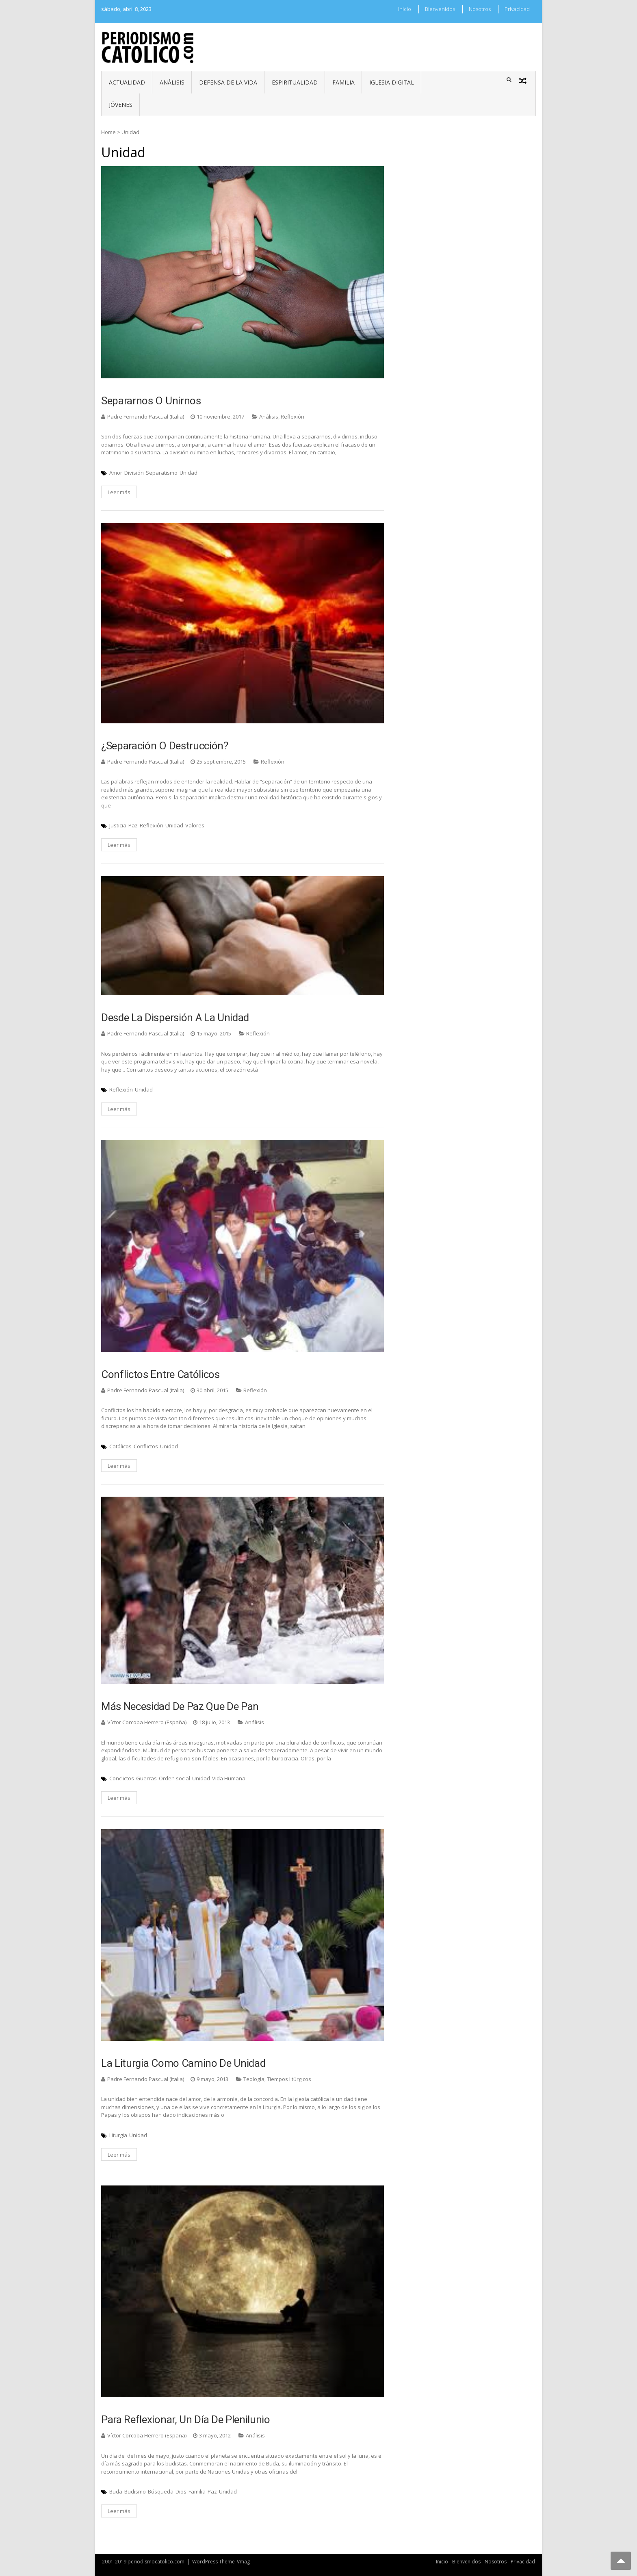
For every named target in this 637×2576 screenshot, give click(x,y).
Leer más (119, 492)
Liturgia (118, 2135)
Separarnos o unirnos (151, 401)
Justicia (117, 825)
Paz (133, 825)
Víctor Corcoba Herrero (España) (146, 1722)
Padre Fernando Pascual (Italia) (145, 416)
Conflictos (146, 1446)
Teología (253, 2079)
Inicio (404, 9)
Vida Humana (228, 1778)
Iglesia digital (391, 82)
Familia (343, 82)
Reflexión (292, 416)
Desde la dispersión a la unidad (175, 1017)
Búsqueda (160, 2491)
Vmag (243, 2561)
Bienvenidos (440, 9)
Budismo (135, 2491)
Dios (181, 2491)
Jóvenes (120, 105)
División (134, 472)
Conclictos (121, 1778)
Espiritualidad (295, 82)
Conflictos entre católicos (160, 1374)
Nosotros (480, 9)
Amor (115, 472)
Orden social (174, 1778)
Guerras (146, 1778)
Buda (115, 2491)
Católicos (120, 1446)
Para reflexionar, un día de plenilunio (185, 2419)
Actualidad (127, 82)
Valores (194, 825)
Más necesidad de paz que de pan (180, 1706)
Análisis (172, 82)
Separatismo (162, 472)
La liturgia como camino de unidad (183, 2063)
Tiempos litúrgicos (289, 2079)
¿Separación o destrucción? (164, 746)
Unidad (188, 472)
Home (108, 132)
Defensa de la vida (228, 82)
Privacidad (517, 9)
